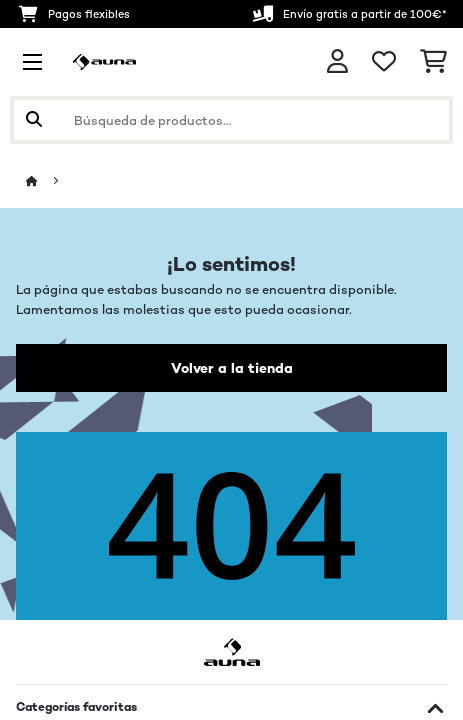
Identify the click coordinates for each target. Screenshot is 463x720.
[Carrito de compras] (433, 62)
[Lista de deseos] (384, 62)
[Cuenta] (337, 61)
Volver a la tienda (232, 368)
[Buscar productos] (231, 120)
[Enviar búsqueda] (34, 120)
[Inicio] (50, 181)
